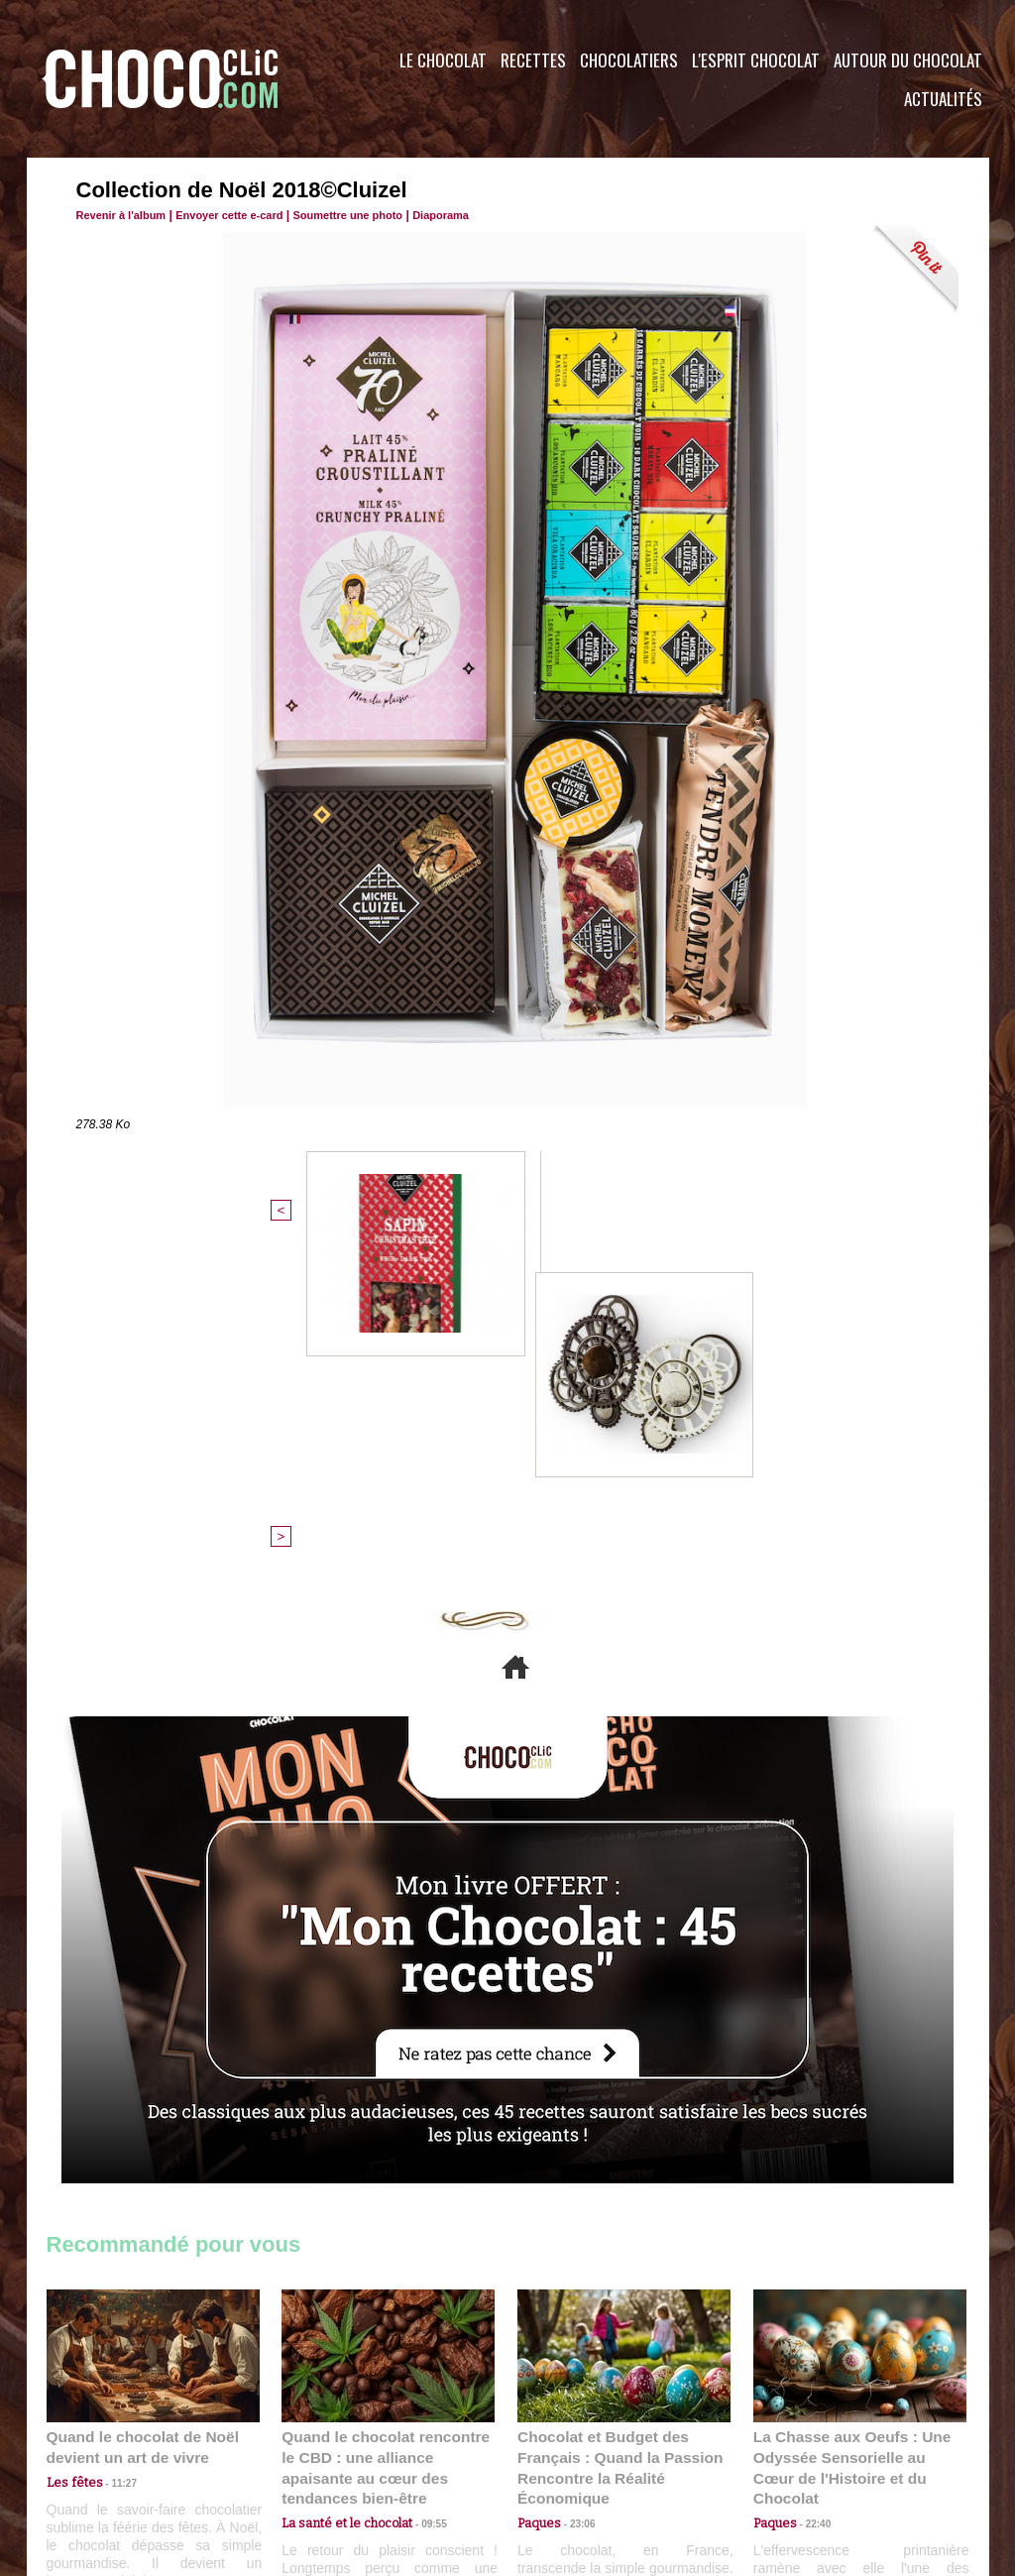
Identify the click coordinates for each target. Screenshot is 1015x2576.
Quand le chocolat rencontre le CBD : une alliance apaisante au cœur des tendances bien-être (387, 2132)
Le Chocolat (443, 60)
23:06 (575, 2195)
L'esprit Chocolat (756, 60)
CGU (310, 2456)
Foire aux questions (812, 2456)
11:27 (113, 2157)
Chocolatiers (629, 60)
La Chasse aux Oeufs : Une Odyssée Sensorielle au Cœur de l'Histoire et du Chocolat (851, 2132)
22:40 (811, 2175)
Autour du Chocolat (908, 60)
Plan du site (563, 2456)
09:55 (420, 2175)
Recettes (533, 60)
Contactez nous (107, 2456)
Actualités (943, 98)
